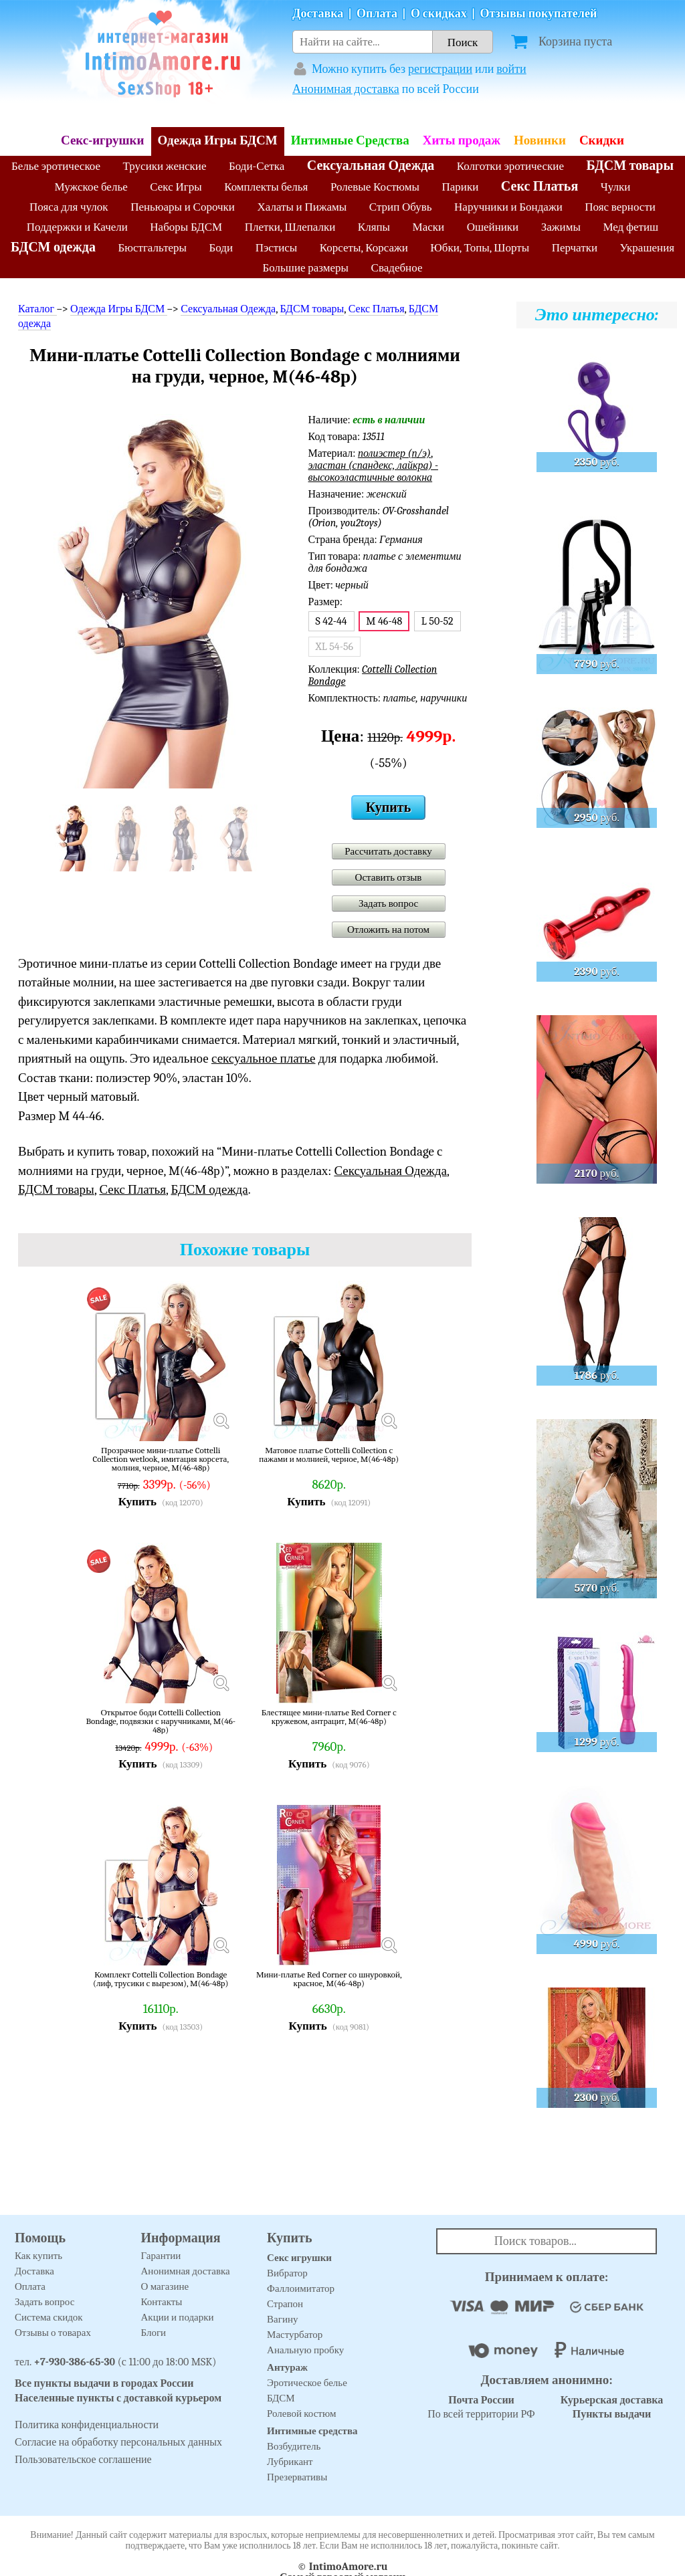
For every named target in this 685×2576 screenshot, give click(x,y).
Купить (388, 807)
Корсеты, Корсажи (364, 247)
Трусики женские (165, 166)
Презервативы (297, 2477)
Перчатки (574, 247)
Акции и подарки (177, 2317)
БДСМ (281, 2398)
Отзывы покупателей (538, 14)
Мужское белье (91, 187)
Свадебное (397, 267)
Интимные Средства (350, 140)
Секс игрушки (299, 2258)
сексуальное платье (263, 1058)
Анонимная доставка (345, 89)
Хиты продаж (461, 140)
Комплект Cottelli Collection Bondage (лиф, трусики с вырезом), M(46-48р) (161, 1979)
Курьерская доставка (612, 2400)
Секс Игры (175, 187)
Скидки (601, 140)
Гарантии (161, 2256)
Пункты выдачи (612, 2414)
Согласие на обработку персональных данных (118, 2442)
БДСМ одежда (53, 247)
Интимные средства (312, 2431)
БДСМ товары (630, 165)
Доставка (317, 14)
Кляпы (374, 227)
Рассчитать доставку (388, 851)
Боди (221, 247)
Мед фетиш (630, 227)
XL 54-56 (335, 647)
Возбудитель (293, 2446)
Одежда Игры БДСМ (218, 140)
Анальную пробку (305, 2350)
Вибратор (287, 2273)
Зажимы (561, 227)
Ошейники (493, 227)
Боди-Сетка (256, 166)
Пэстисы (277, 247)
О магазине (165, 2286)
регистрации (440, 69)
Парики (460, 187)
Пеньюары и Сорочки (182, 207)
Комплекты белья (266, 187)
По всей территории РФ (480, 2407)
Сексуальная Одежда (371, 165)
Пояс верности (620, 207)
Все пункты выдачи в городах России (104, 2383)
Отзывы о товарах (53, 2333)
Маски (429, 227)
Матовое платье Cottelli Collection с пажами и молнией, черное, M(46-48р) (329, 1455)
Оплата (377, 14)
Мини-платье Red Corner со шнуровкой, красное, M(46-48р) (329, 1979)
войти (511, 69)
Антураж (287, 2367)
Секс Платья (539, 186)
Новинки (540, 140)
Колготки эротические (510, 166)
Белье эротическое (55, 166)
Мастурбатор (294, 2335)
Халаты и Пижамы (302, 207)
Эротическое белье (307, 2383)
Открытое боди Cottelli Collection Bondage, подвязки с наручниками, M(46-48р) (160, 1721)
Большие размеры (306, 267)
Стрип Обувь (400, 207)
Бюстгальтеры (152, 247)
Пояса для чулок (68, 207)
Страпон (285, 2304)
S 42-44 (331, 621)
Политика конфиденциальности (87, 2425)
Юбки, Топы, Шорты (479, 247)
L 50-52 (437, 621)
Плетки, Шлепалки (290, 227)
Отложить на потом (388, 930)
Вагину (282, 2319)
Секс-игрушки (102, 140)
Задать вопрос (388, 903)
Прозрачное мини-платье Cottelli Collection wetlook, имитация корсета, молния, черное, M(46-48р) (160, 1459)
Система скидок (49, 2317)
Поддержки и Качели (77, 227)
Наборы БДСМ (186, 227)
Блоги (154, 2333)
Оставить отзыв (388, 877)
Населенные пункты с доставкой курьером (118, 2398)
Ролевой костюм (301, 2413)
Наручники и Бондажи (508, 207)
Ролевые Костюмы (374, 187)
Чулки (616, 187)
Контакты (162, 2302)
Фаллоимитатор (300, 2288)
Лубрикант (290, 2462)
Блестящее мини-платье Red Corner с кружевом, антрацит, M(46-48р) (329, 1717)
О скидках (439, 14)
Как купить (38, 2256)
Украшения (647, 247)
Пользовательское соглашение (83, 2459)
